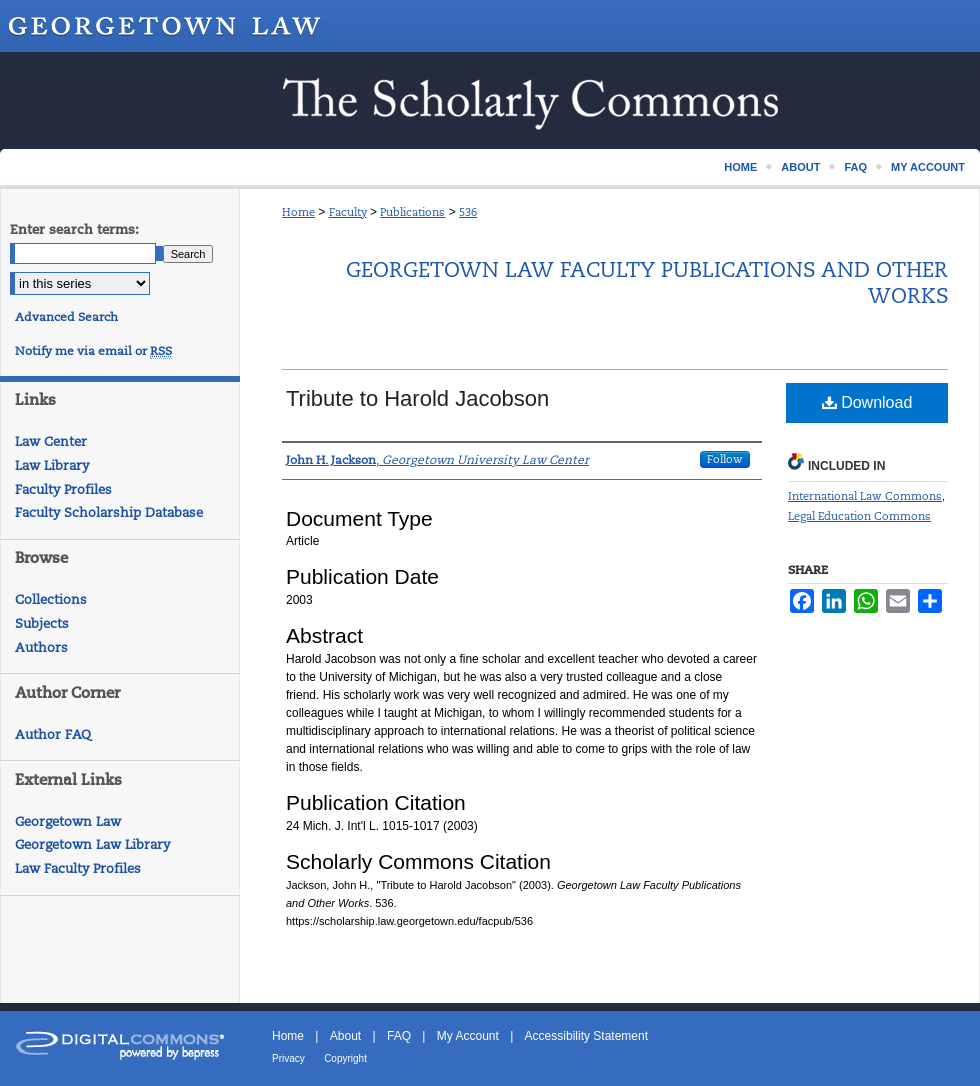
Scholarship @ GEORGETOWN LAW (490, 100)
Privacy (288, 1058)
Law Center (51, 441)
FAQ (399, 1036)
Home (298, 212)
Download (867, 402)
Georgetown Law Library (92, 844)
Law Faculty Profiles (78, 868)
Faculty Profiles (63, 489)
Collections (51, 599)
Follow (725, 459)
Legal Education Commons (859, 516)
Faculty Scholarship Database (109, 512)
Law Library (52, 465)
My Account (468, 1036)
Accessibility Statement (586, 1036)
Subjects (42, 623)
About (345, 1036)
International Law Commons (865, 496)
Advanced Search (66, 317)
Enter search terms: (74, 229)
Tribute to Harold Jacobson (417, 398)
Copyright (345, 1058)
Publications (412, 212)
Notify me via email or (93, 351)
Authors (41, 647)
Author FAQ (53, 734)
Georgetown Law (68, 821)
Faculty (348, 212)
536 (468, 212)
